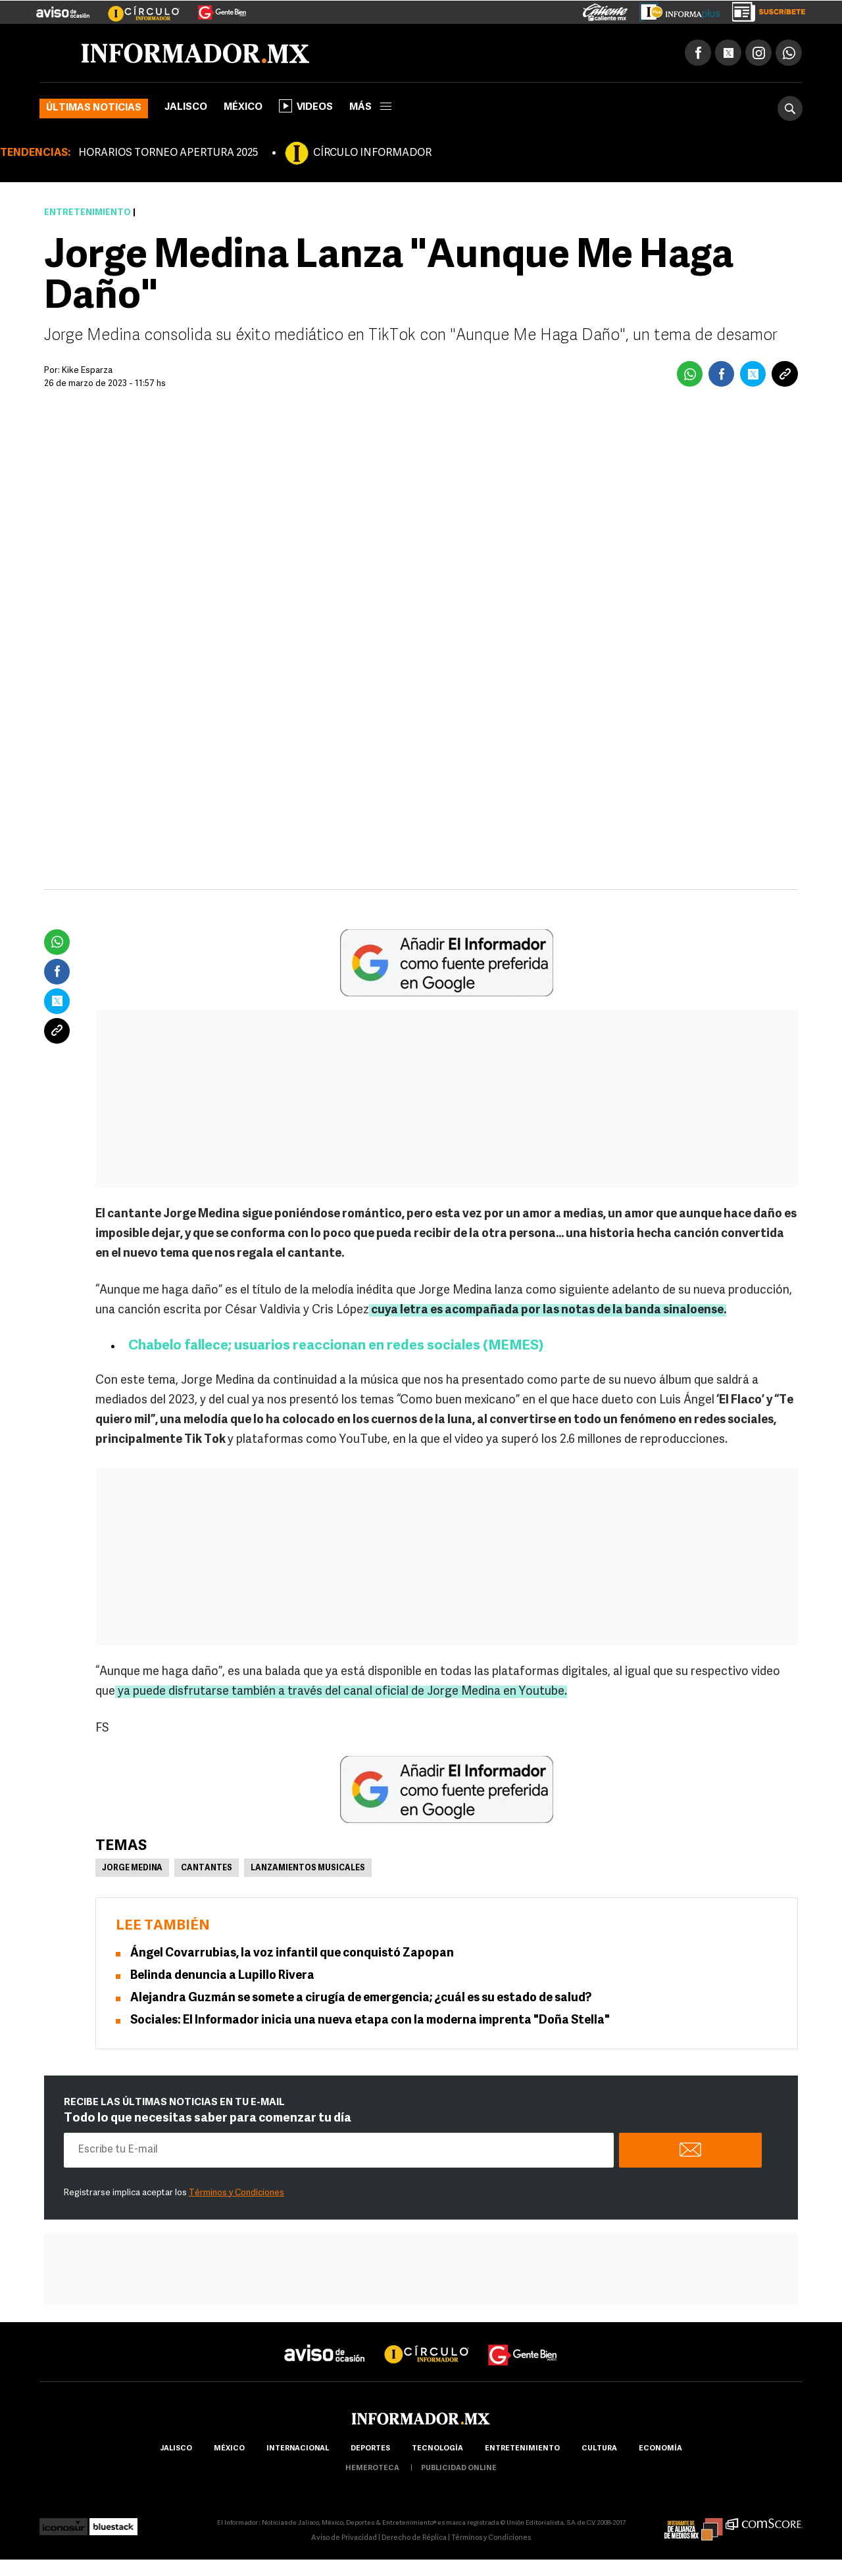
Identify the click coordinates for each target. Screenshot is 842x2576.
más (370, 107)
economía (660, 2448)
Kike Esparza (87, 370)
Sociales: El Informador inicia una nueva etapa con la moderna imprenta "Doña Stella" (370, 2020)
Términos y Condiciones (236, 2193)
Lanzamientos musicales (308, 1868)
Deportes (370, 2448)
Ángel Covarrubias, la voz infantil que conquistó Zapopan (292, 1953)
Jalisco (185, 107)
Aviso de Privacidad (344, 2538)
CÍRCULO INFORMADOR (372, 153)
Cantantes (206, 1868)
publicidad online (459, 2468)
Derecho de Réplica (414, 2538)
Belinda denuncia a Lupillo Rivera (222, 1976)
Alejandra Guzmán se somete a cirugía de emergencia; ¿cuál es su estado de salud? (360, 1998)
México (243, 107)
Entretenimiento (87, 212)
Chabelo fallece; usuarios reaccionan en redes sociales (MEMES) (336, 1346)
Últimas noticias (93, 108)
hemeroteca (372, 2468)
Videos (306, 105)
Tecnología (437, 2448)
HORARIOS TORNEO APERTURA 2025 (168, 153)
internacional (297, 2448)
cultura (599, 2448)
